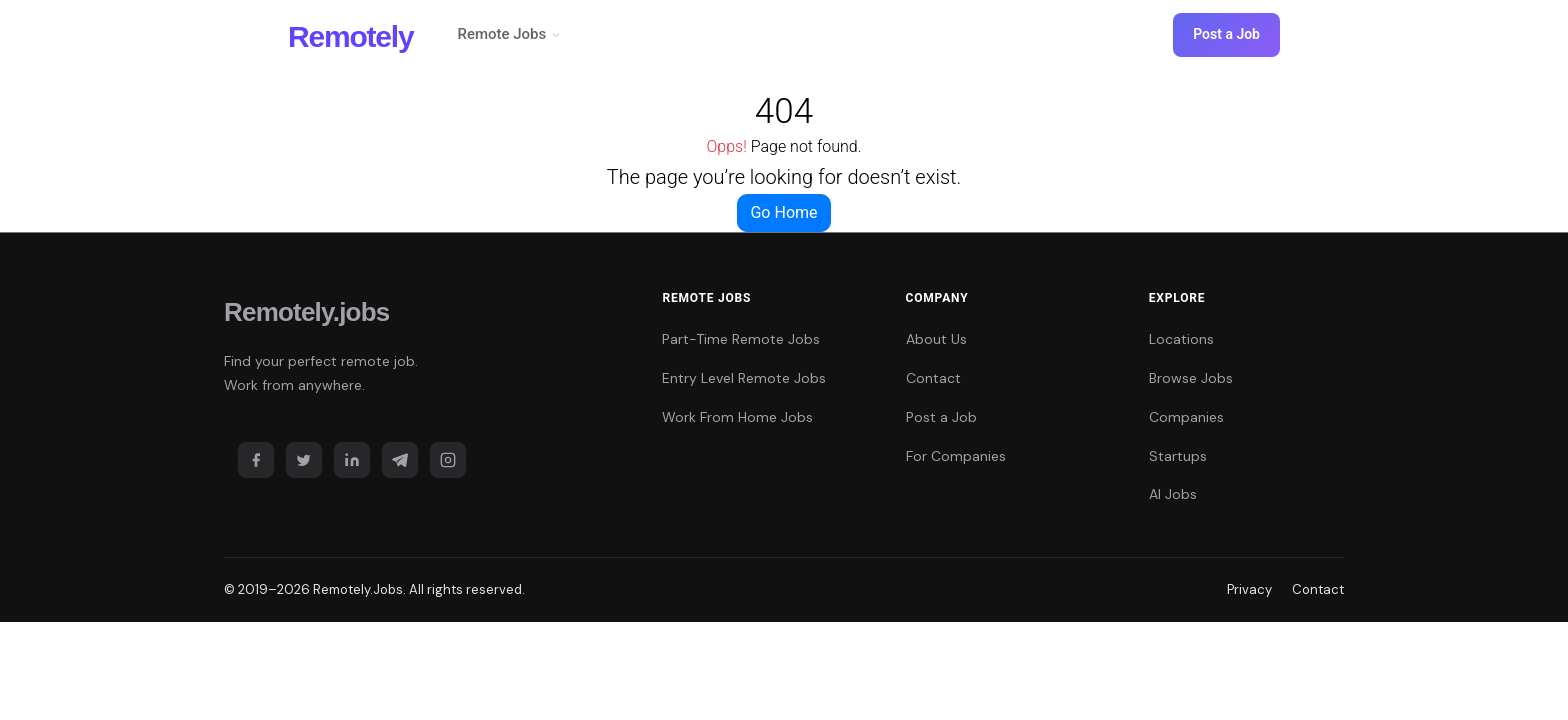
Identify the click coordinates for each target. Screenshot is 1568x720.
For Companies (956, 456)
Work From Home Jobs (737, 417)
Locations (1181, 339)
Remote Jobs (509, 34)
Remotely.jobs (306, 312)
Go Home (783, 212)
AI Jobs (1173, 494)
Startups (1178, 456)
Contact (933, 378)
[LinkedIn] (352, 460)
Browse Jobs (1191, 378)
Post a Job (1226, 34)
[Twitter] (304, 460)
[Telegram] (400, 460)
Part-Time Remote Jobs (741, 339)
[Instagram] (448, 460)
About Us (936, 339)
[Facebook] (256, 460)
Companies (1186, 417)
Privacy (1249, 589)
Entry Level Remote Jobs (744, 378)
